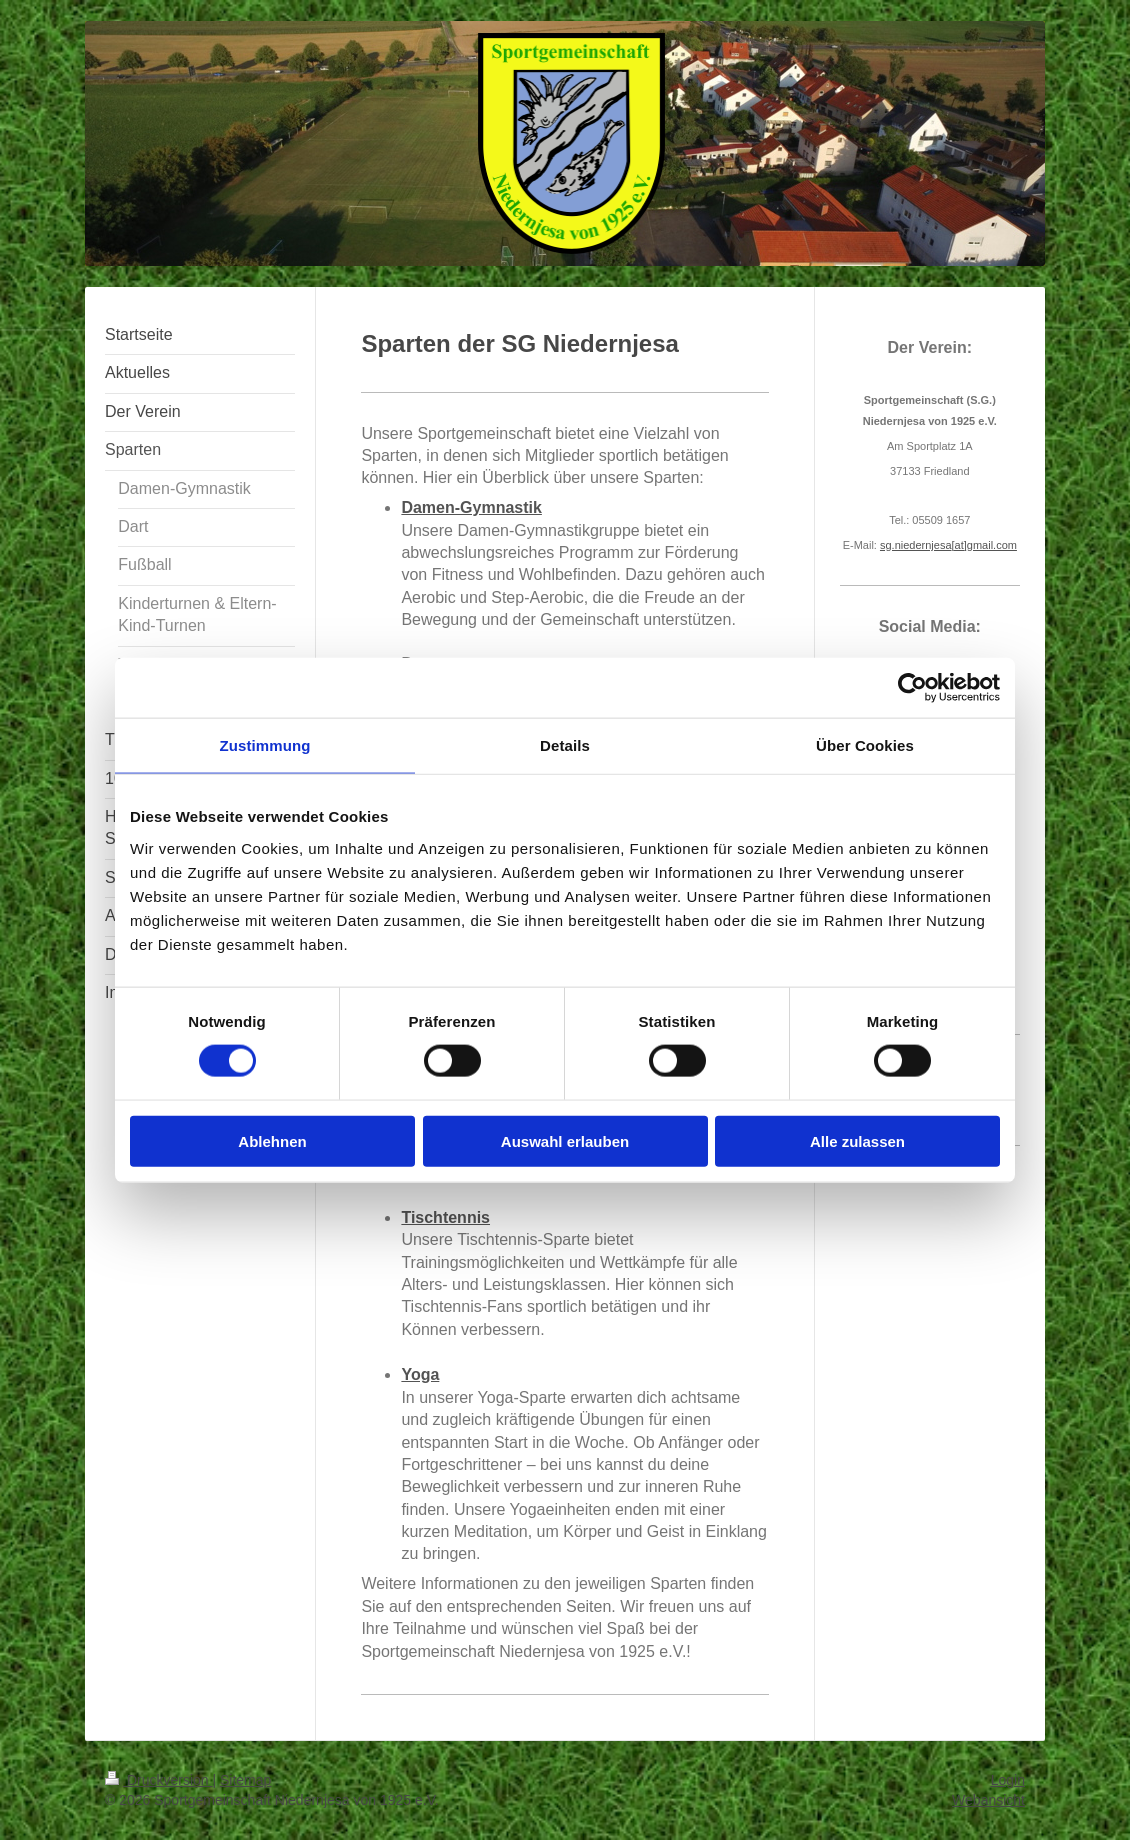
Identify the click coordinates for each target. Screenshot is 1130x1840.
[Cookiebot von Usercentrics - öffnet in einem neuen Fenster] (912, 688)
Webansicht (988, 1800)
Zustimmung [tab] (265, 745)
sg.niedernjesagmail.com (948, 545)
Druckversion (158, 1780)
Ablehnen (272, 1140)
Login (1008, 1780)
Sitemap (245, 1780)
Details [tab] (565, 745)
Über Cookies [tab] (865, 745)
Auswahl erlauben (565, 1140)
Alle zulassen (857, 1140)
